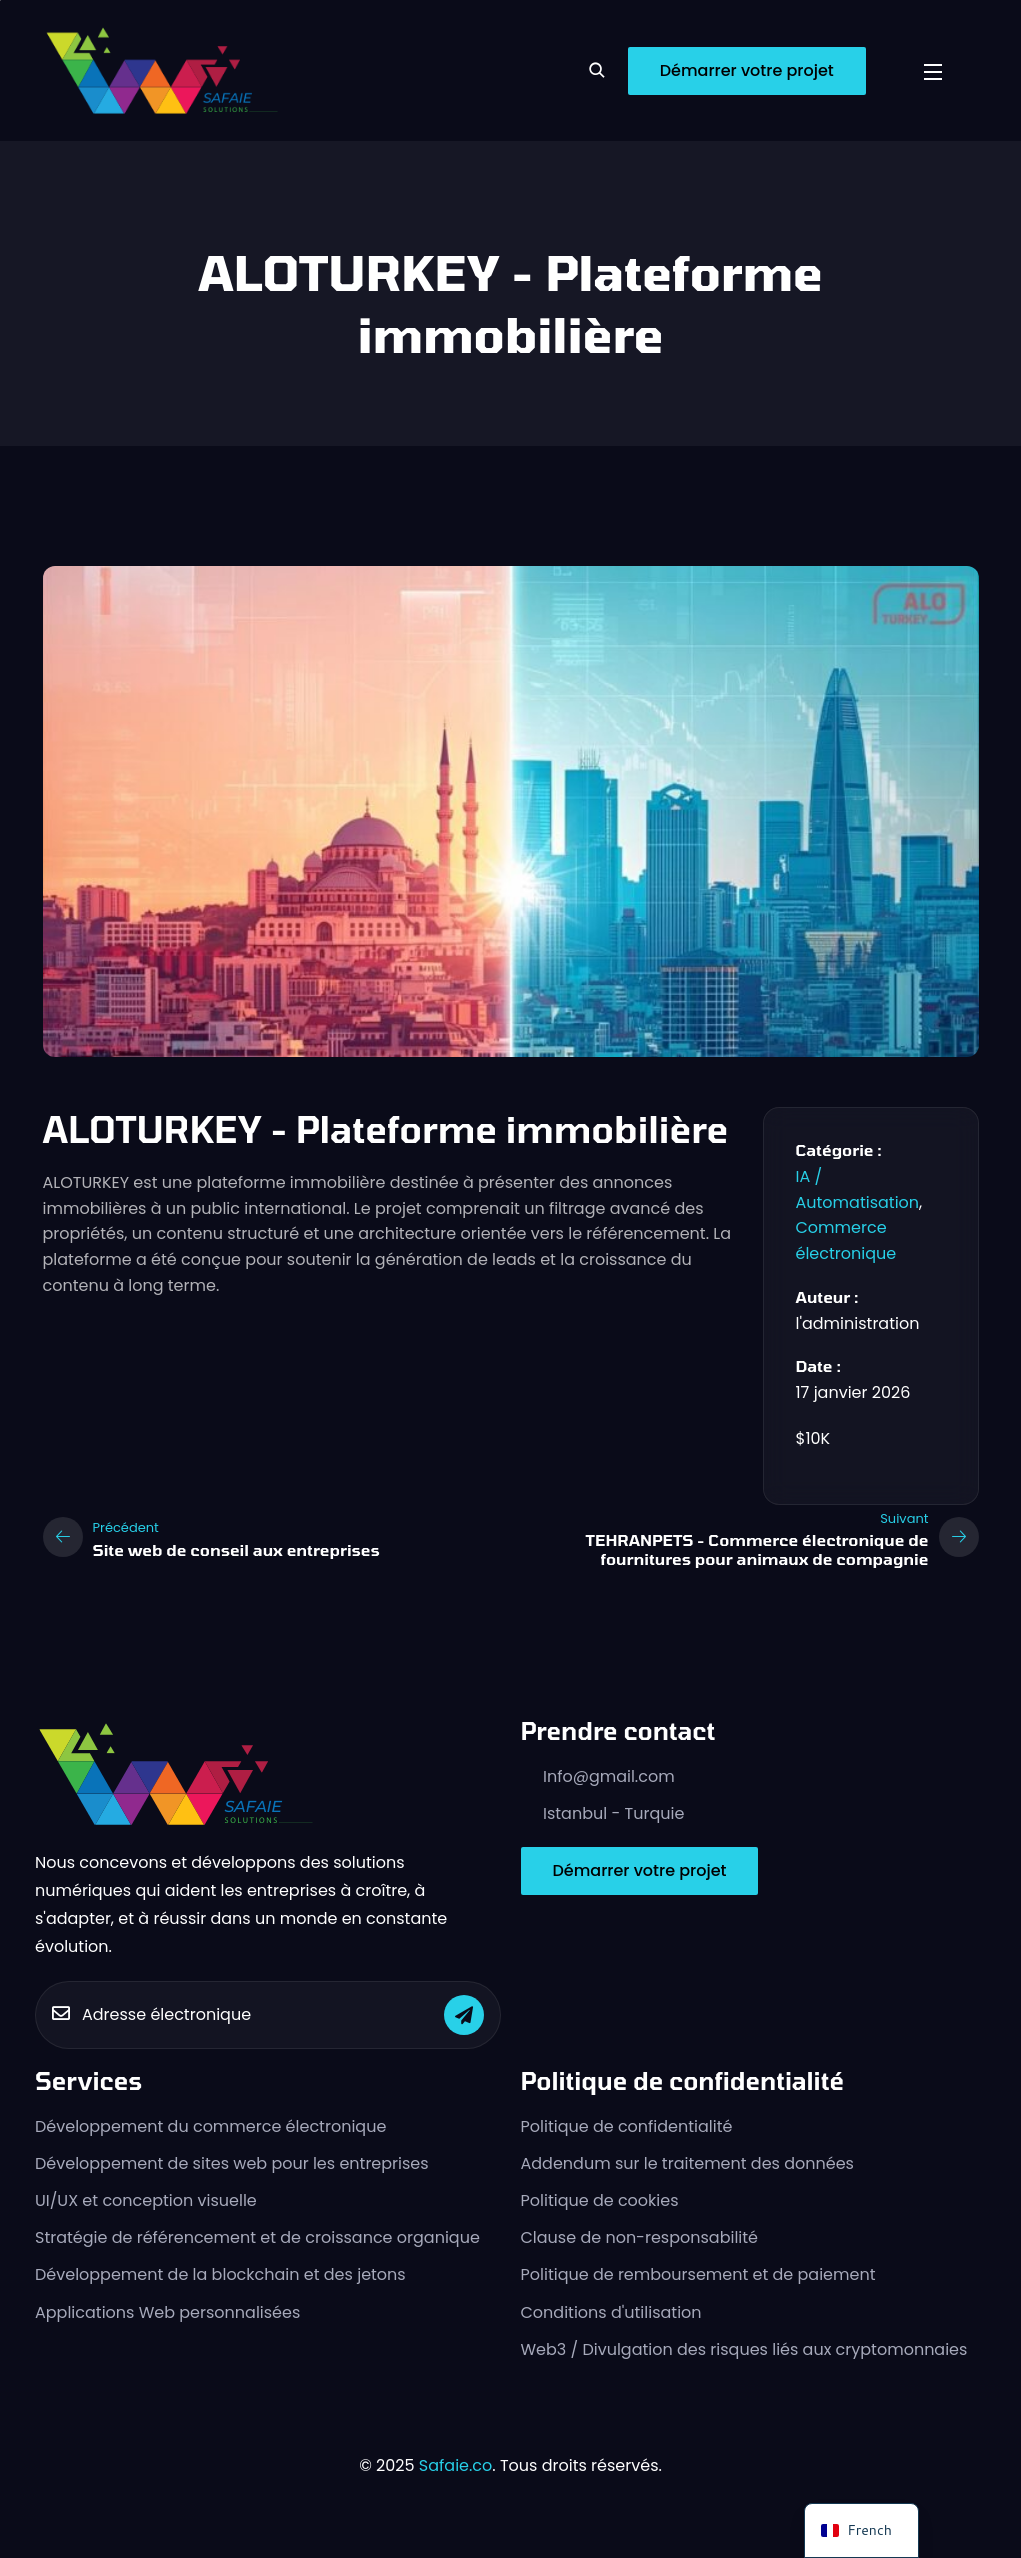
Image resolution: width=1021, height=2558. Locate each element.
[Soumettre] (464, 2015)
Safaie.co (455, 2465)
